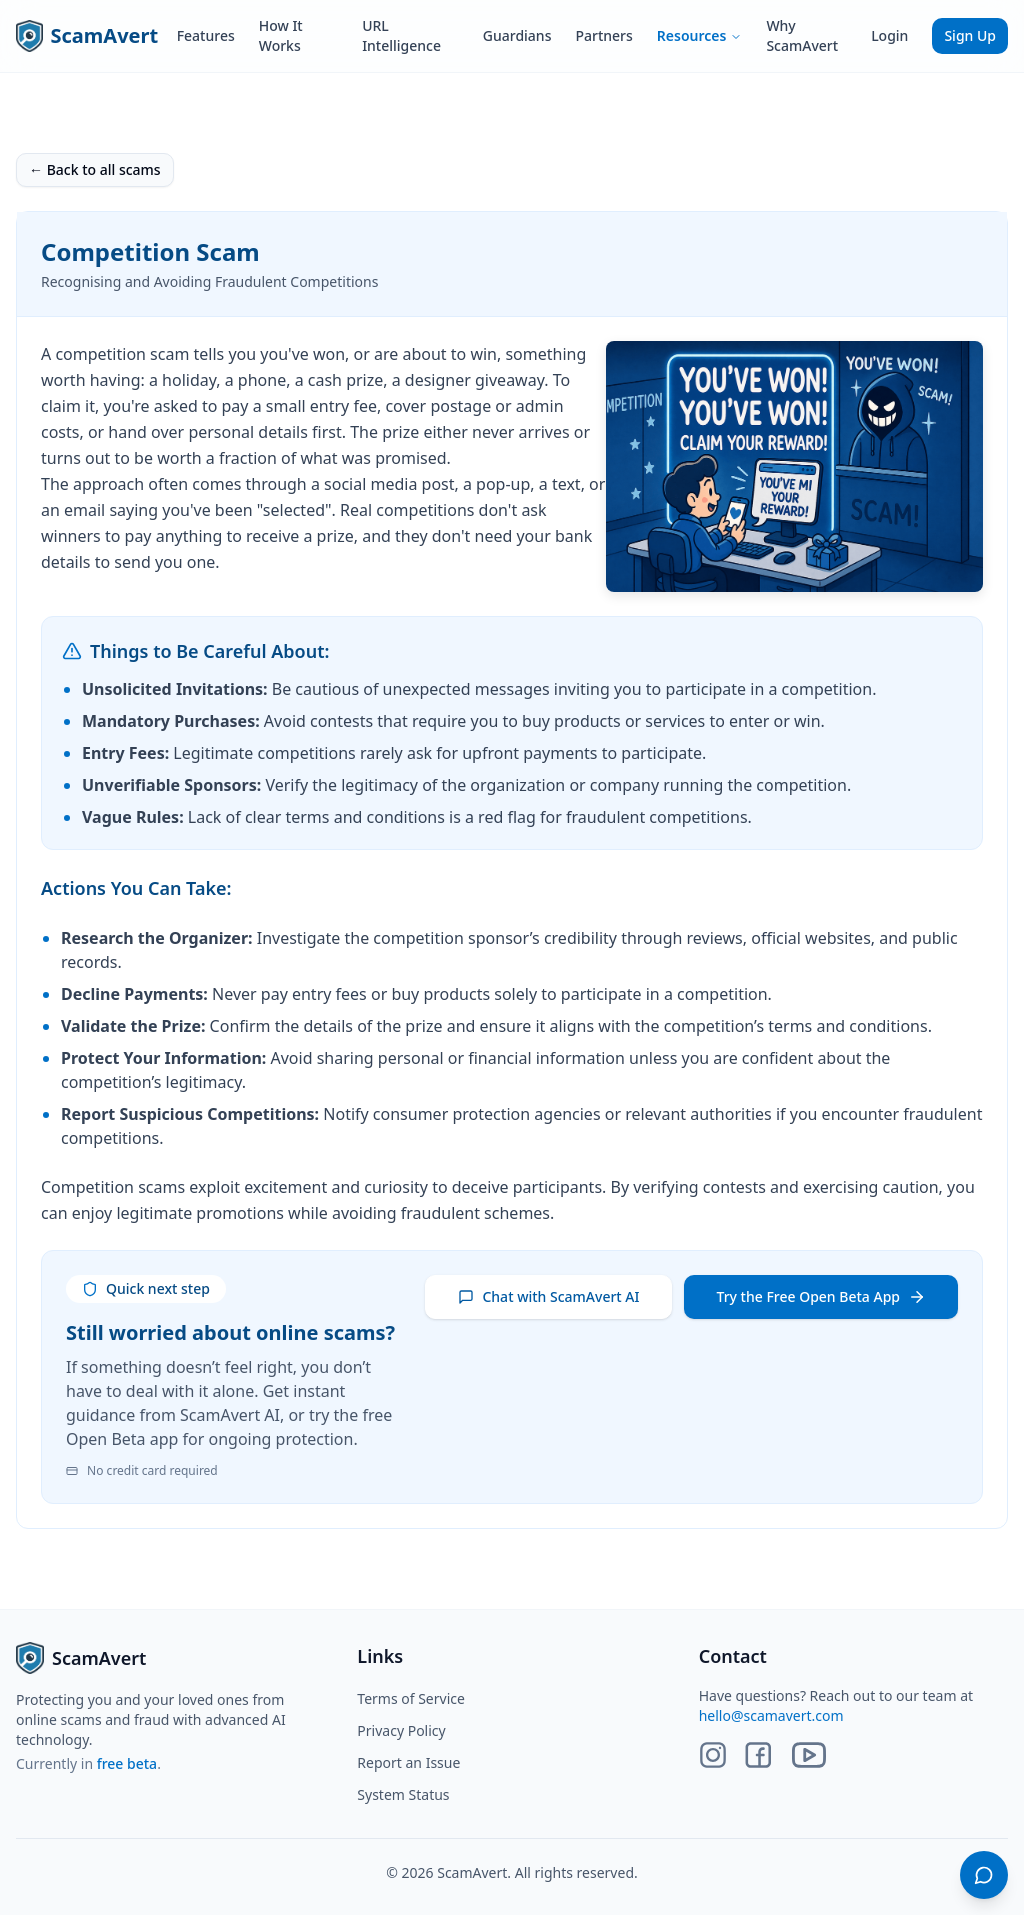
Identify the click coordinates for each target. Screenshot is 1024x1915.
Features (206, 35)
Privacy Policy (401, 1730)
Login (889, 35)
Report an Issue (408, 1762)
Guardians (517, 35)
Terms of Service (411, 1698)
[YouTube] (809, 1755)
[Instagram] (713, 1755)
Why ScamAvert (802, 35)
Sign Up (970, 35)
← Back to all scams (95, 169)
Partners (603, 35)
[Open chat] (984, 1875)
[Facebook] (757, 1755)
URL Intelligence (401, 35)
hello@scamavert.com (771, 1715)
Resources (700, 35)
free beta (127, 1763)
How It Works (281, 35)
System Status (403, 1794)
